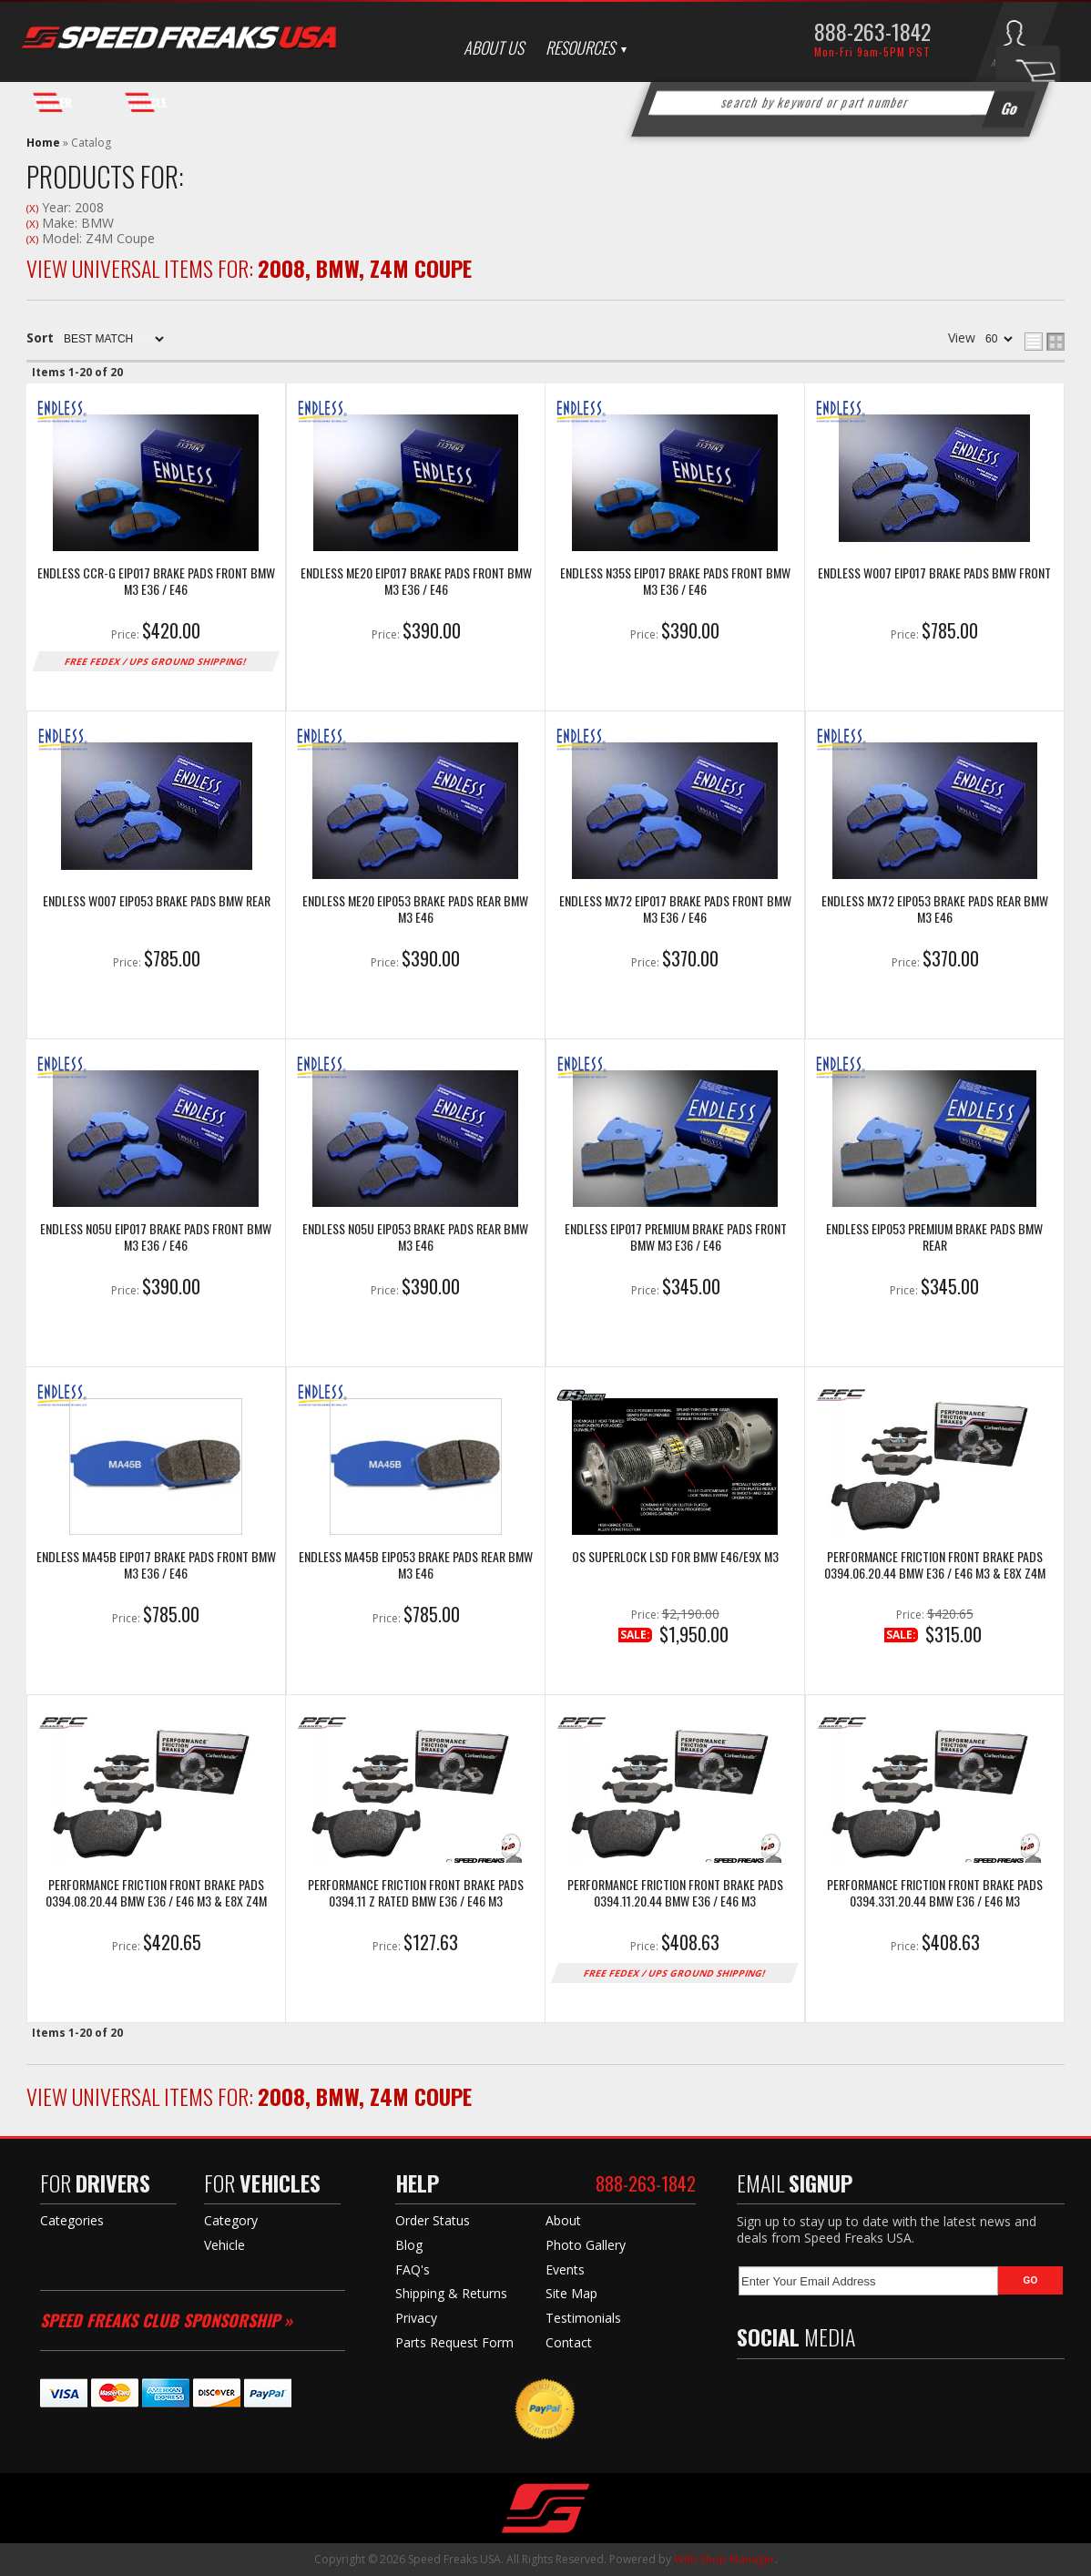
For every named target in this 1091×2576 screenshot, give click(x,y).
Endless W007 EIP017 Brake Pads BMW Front (934, 573)
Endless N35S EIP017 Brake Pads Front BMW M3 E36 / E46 (675, 581)
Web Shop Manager (724, 2559)
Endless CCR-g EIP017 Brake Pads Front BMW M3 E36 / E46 (156, 581)
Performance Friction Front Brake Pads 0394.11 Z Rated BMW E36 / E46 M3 (416, 1893)
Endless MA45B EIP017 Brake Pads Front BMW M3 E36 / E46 (156, 1565)
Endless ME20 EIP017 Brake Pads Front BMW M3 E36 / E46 (416, 581)
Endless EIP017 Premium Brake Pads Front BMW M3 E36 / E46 (676, 1237)
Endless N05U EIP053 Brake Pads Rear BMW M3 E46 (415, 1237)
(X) (32, 208)
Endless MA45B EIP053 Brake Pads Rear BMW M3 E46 (416, 1565)
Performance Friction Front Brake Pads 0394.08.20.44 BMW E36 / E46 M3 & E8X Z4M (156, 1893)
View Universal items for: (249, 267)
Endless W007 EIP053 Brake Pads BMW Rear (156, 901)
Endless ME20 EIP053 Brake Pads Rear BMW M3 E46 (415, 909)
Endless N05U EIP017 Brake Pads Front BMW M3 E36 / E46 (155, 1237)
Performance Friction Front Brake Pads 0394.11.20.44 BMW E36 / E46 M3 (675, 1893)
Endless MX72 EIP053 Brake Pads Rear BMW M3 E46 (934, 909)
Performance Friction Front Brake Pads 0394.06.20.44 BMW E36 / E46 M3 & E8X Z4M (934, 1565)
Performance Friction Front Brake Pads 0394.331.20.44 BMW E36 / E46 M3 (935, 1893)
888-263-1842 (872, 31)
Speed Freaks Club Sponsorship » (166, 2320)
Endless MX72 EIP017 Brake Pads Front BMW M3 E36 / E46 (675, 909)
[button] (841, 103)
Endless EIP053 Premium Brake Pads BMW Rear (934, 1237)
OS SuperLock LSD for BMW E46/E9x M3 (675, 1557)
